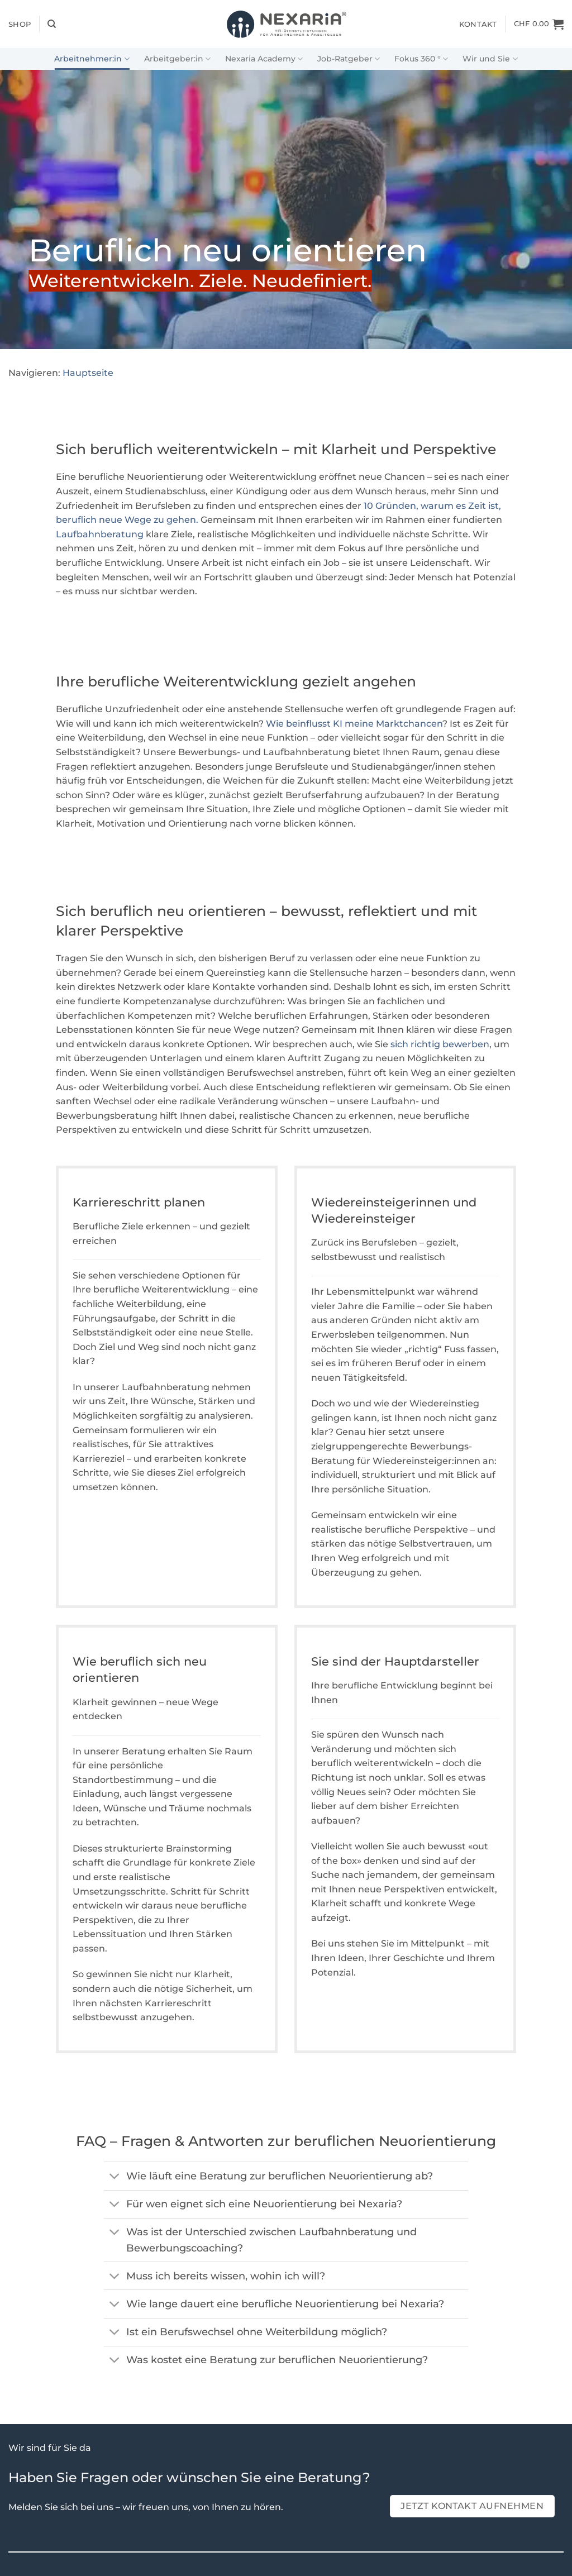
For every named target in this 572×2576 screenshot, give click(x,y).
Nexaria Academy (264, 59)
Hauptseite (88, 373)
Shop (19, 24)
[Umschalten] (115, 2177)
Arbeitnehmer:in (91, 59)
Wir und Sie (490, 59)
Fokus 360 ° (421, 59)
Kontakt (478, 24)
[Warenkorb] (539, 24)
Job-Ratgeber (348, 59)
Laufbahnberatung (100, 534)
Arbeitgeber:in (177, 59)
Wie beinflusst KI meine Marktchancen (354, 723)
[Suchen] (51, 24)
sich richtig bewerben (439, 1044)
